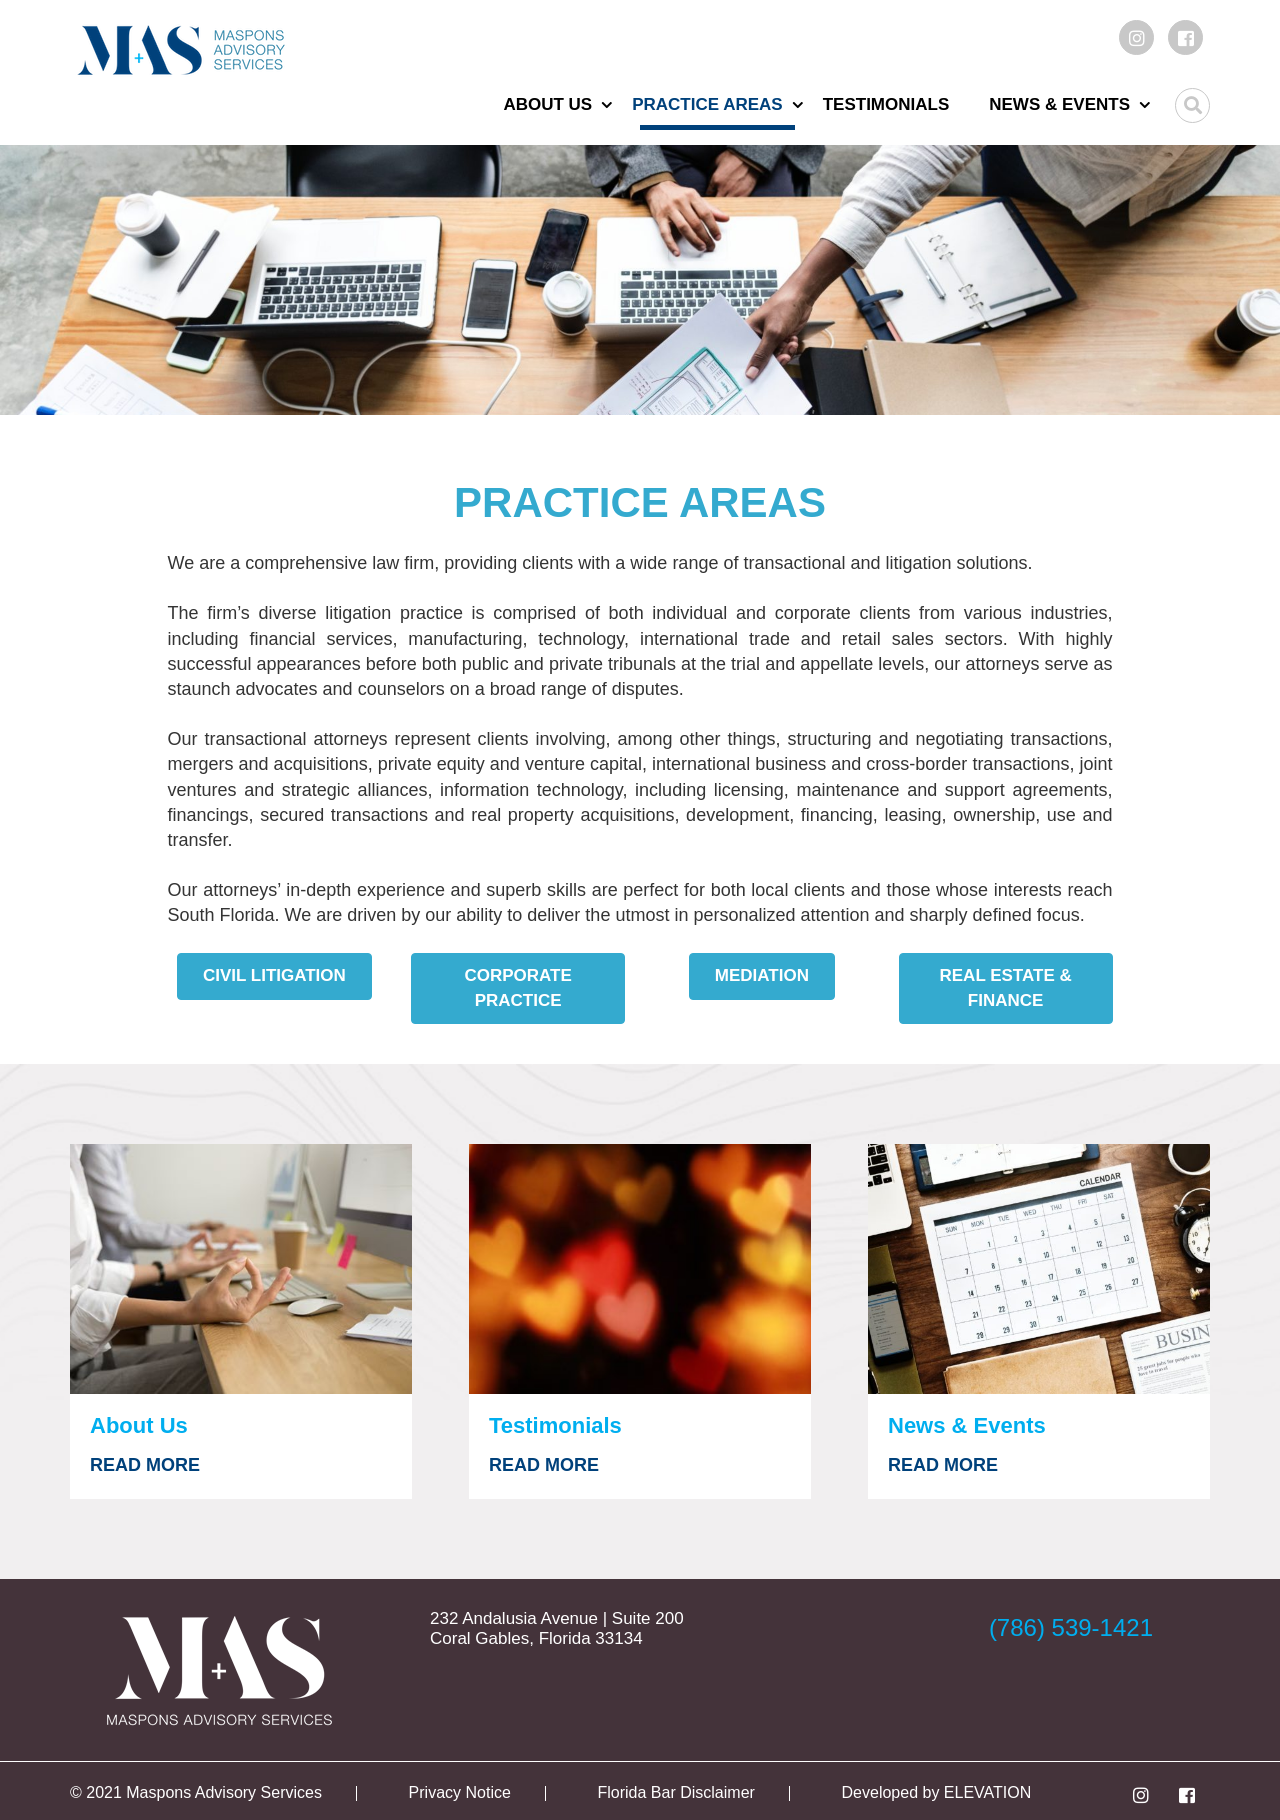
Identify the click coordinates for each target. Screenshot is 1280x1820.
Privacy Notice (460, 1792)
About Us (547, 104)
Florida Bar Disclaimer (676, 1792)
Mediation (762, 975)
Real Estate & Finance (1006, 987)
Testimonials (886, 104)
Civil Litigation (274, 975)
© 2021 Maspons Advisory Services (196, 1792)
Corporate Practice (517, 987)
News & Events (1059, 104)
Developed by (893, 1792)
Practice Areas (707, 104)
